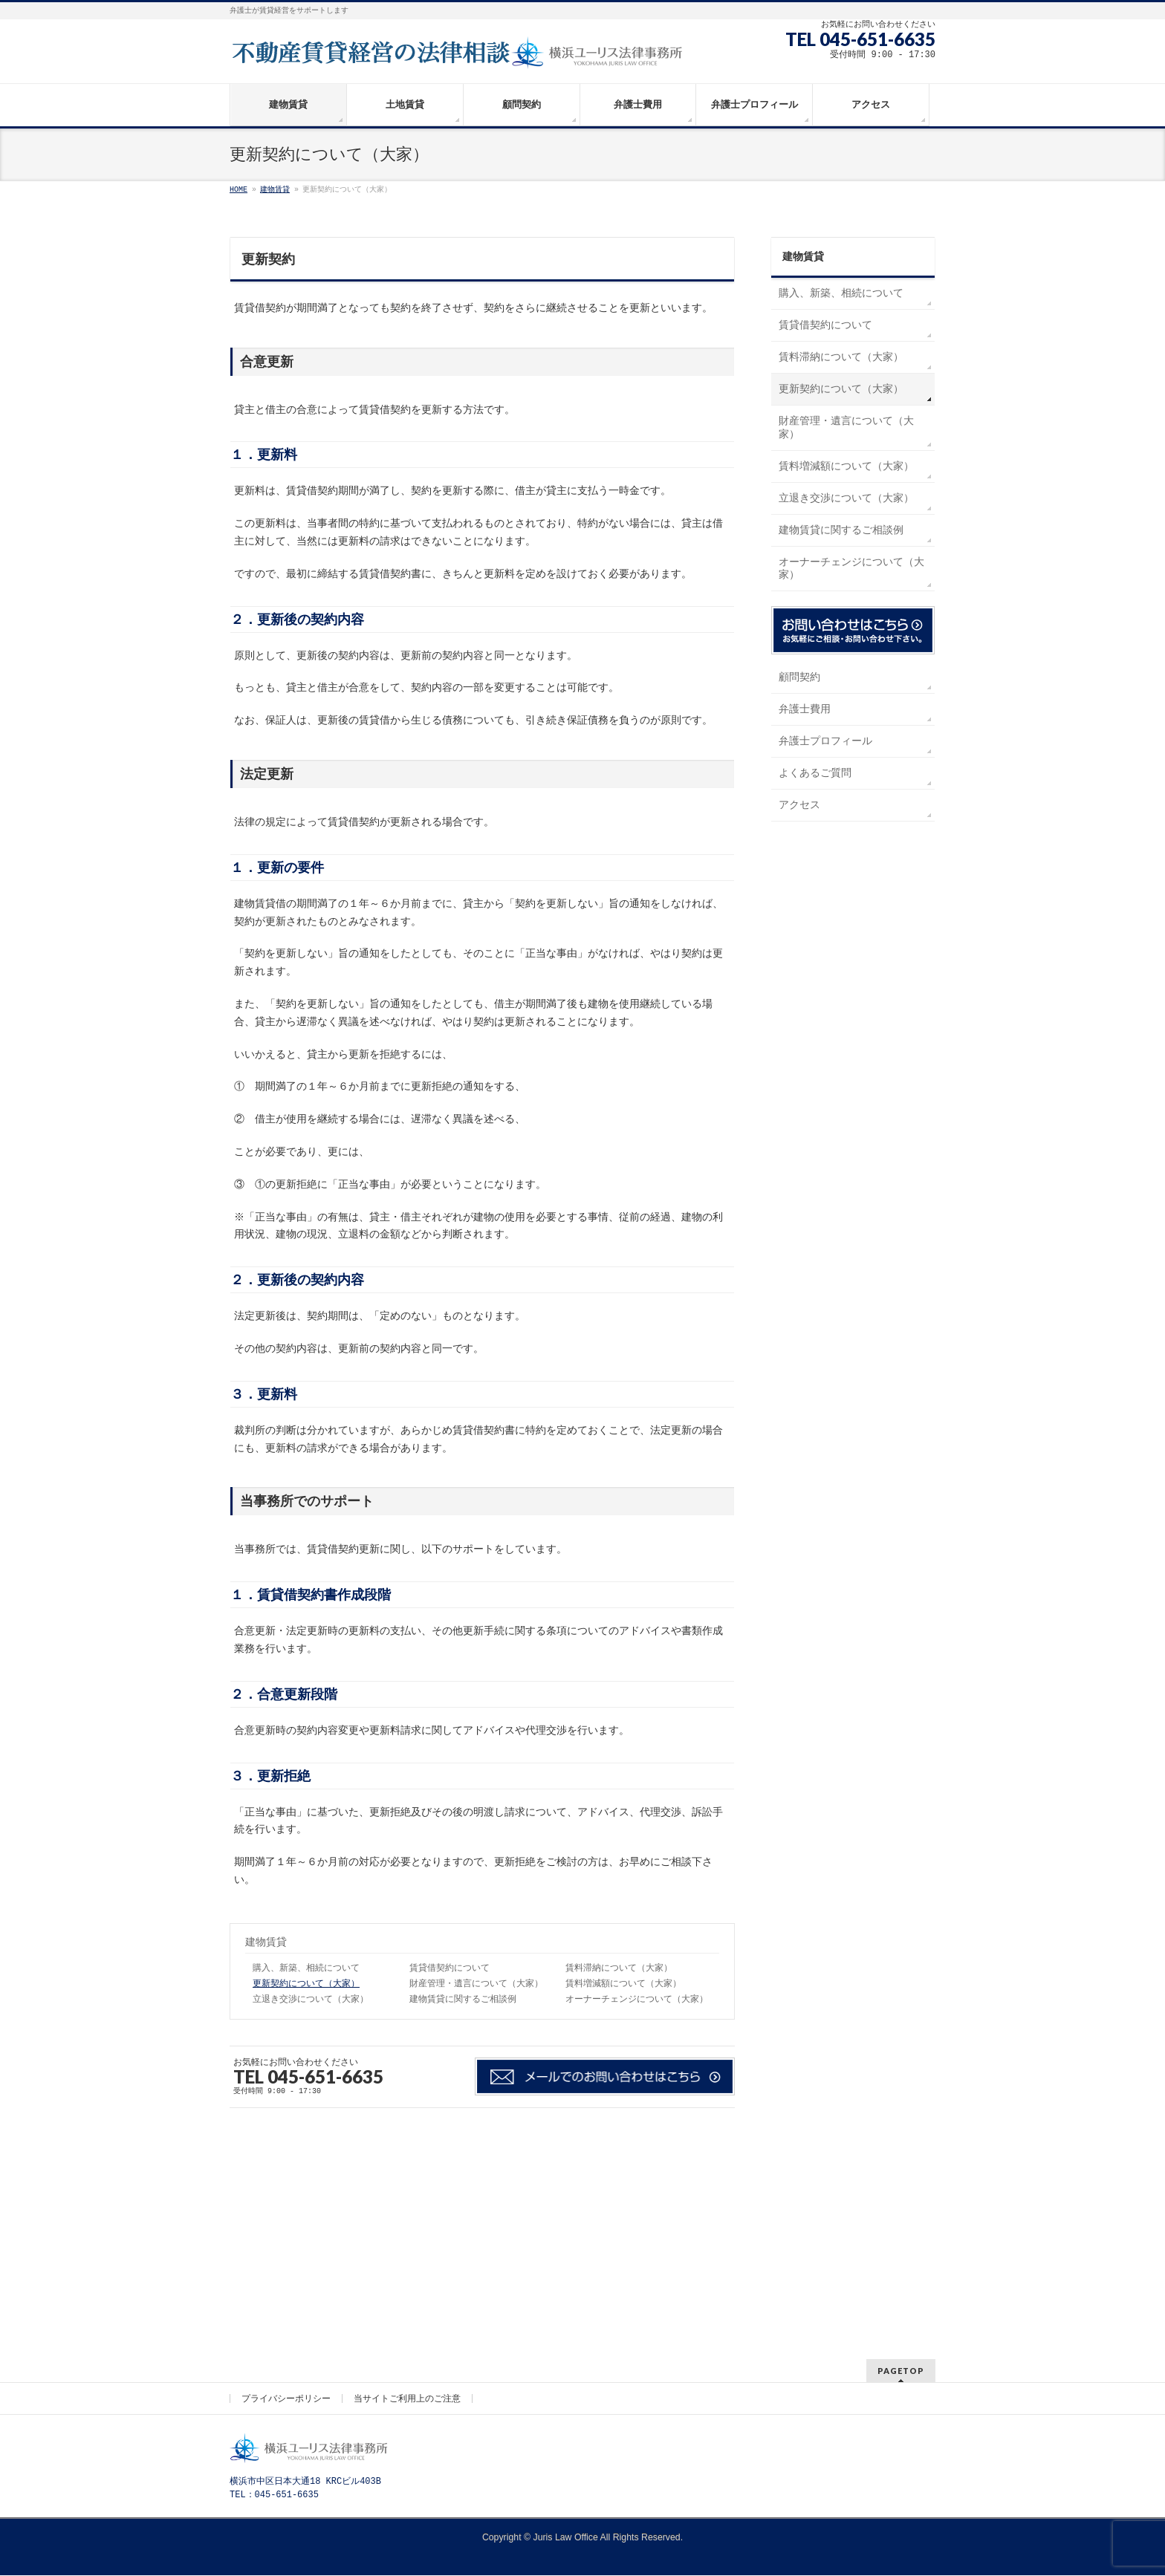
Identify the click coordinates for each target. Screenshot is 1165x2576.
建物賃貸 (266, 1942)
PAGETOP (900, 2164)
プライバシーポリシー (286, 2192)
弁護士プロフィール (825, 741)
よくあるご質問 (815, 773)
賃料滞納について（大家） (618, 1968)
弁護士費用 (805, 709)
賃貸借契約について (449, 1968)
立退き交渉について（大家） (311, 1999)
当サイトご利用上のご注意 (407, 2192)
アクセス (799, 805)
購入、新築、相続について (306, 1968)
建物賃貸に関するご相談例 (462, 1999)
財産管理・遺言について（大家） (476, 1984)
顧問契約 (799, 677)
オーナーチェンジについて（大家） (636, 1999)
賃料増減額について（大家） (623, 1984)
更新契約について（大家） (306, 1984)
